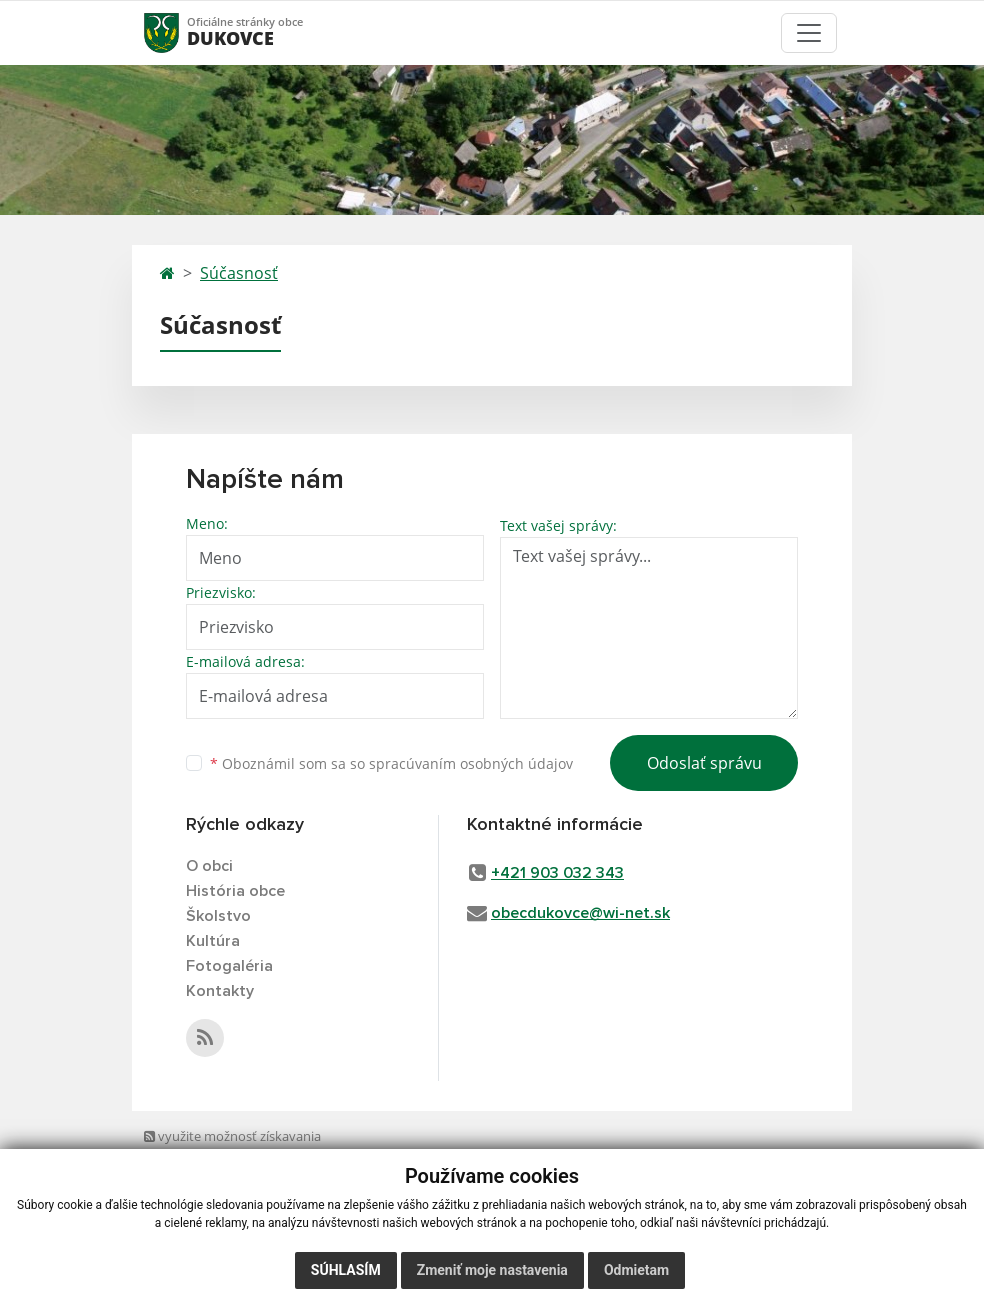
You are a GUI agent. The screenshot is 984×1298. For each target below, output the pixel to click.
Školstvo (218, 916)
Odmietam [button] (636, 1270)
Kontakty (220, 991)
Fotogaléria (229, 966)
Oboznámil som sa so (391, 763)
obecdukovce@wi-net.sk (580, 913)
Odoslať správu (704, 763)
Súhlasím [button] (346, 1270)
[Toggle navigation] (809, 33)
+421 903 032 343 (557, 873)
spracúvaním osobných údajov (471, 763)
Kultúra (213, 941)
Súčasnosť (239, 273)
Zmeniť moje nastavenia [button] (492, 1270)
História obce (235, 891)
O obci (209, 866)
